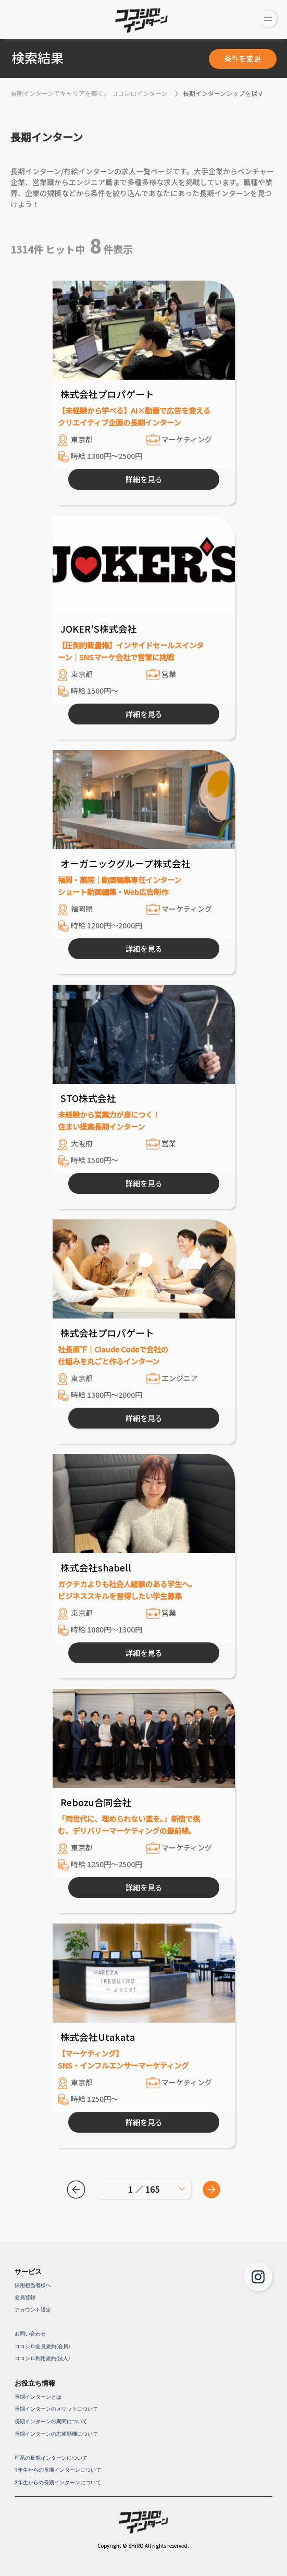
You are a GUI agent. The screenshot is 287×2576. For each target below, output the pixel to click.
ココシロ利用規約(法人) (42, 2358)
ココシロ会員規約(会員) (42, 2346)
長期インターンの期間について (51, 2421)
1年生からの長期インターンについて (58, 2469)
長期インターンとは (38, 2396)
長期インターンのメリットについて (56, 2408)
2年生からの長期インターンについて (58, 2482)
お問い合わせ (30, 2333)
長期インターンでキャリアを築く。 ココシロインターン (88, 93)
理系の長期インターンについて (51, 2457)
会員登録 (25, 2297)
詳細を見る (144, 479)
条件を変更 (242, 58)
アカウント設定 (33, 2309)
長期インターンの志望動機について (56, 2433)
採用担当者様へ (33, 2285)
